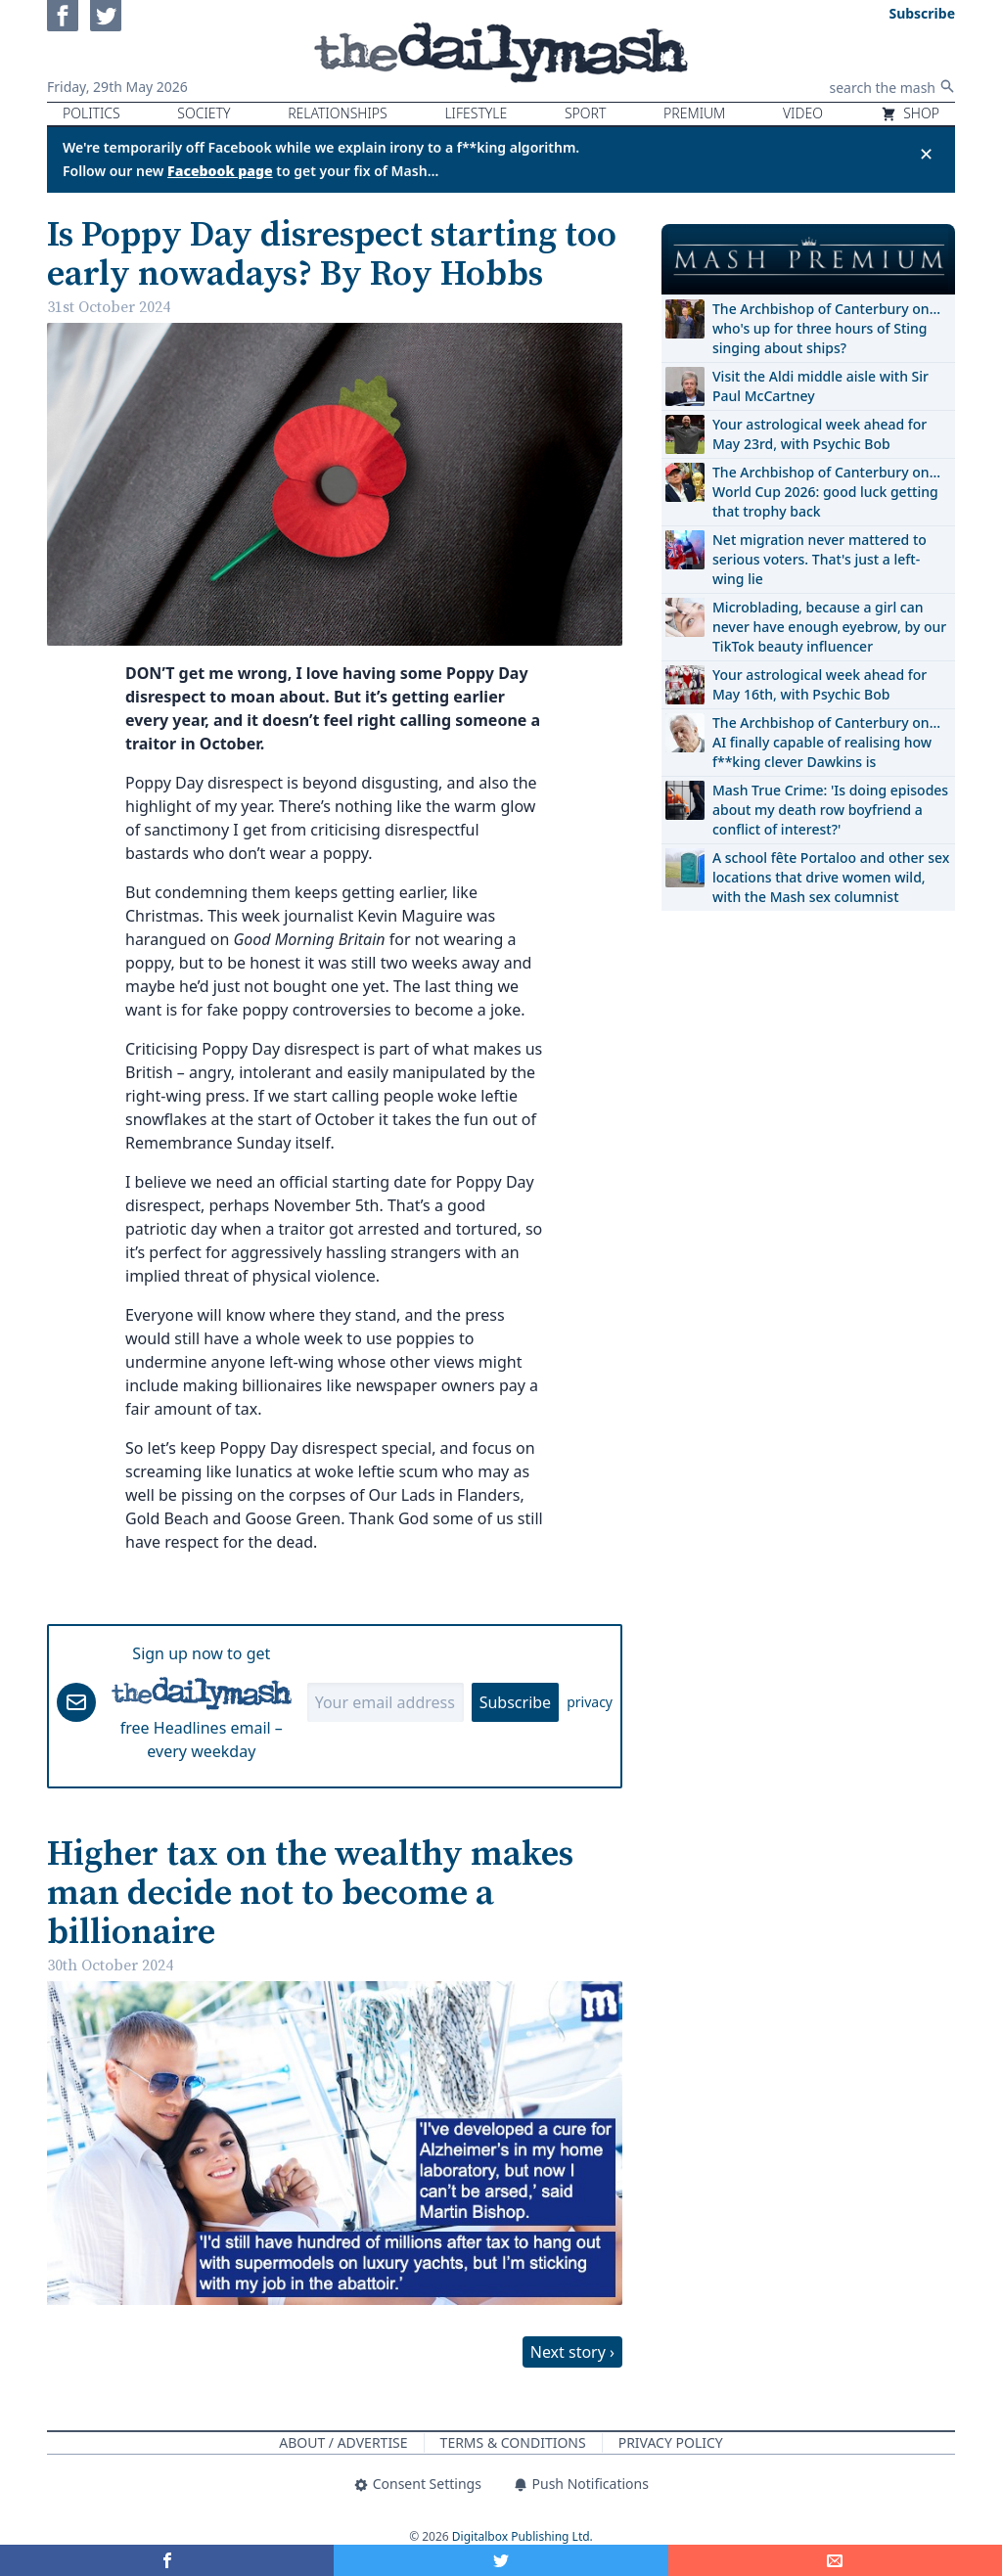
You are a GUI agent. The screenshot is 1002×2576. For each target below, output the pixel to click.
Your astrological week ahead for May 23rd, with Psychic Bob (819, 434)
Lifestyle (475, 113)
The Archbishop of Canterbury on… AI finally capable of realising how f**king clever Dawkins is (826, 742)
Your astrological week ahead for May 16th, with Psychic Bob (819, 684)
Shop (910, 113)
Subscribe (515, 1702)
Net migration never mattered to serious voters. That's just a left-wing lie (819, 559)
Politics (91, 113)
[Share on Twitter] (500, 2560)
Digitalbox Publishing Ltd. (522, 2536)
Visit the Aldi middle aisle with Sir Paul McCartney (820, 386)
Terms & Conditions (513, 2442)
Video (803, 113)
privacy (590, 1702)
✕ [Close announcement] (926, 153)
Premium (694, 113)
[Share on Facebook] (167, 2560)
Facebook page (220, 170)
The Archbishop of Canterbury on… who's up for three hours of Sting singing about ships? (826, 328)
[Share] (835, 2560)
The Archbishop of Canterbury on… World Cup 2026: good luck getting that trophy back (826, 491)
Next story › (572, 2352)
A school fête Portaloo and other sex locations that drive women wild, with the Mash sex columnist (830, 877)
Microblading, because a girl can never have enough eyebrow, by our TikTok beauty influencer (829, 626)
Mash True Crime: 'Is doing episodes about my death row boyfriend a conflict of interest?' (830, 809)
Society (203, 113)
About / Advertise (343, 2442)
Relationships (337, 113)
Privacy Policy (670, 2442)
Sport (585, 113)
